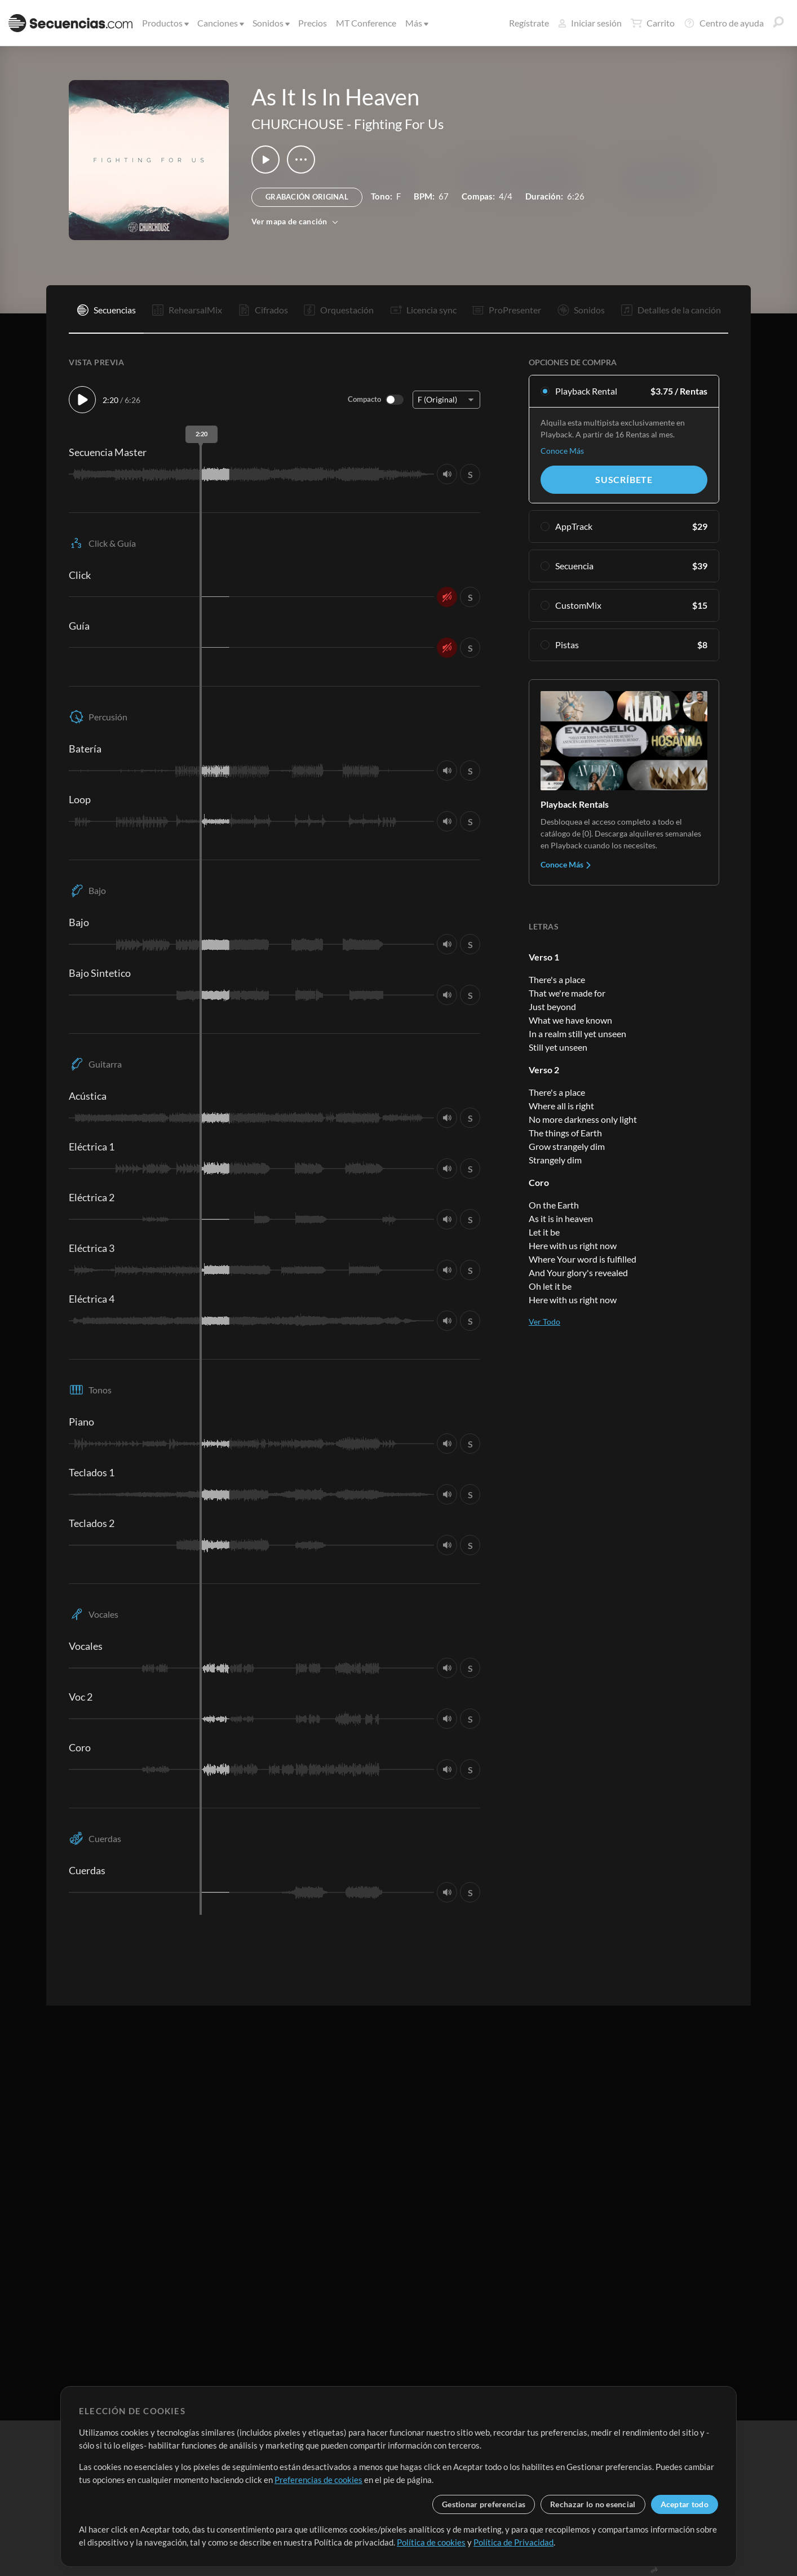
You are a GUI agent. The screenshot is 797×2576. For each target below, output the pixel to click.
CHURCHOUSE (297, 124)
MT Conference (366, 22)
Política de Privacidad (513, 2542)
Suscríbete (624, 479)
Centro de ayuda (724, 23)
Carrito (653, 23)
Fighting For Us (399, 124)
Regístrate (529, 22)
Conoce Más (562, 450)
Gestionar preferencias (483, 2504)
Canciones (219, 22)
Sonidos (270, 22)
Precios (312, 22)
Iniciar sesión (590, 22)
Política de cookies (431, 2542)
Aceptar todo (685, 2504)
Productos (164, 22)
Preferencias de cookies (318, 2480)
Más (416, 22)
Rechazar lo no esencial (592, 2504)
